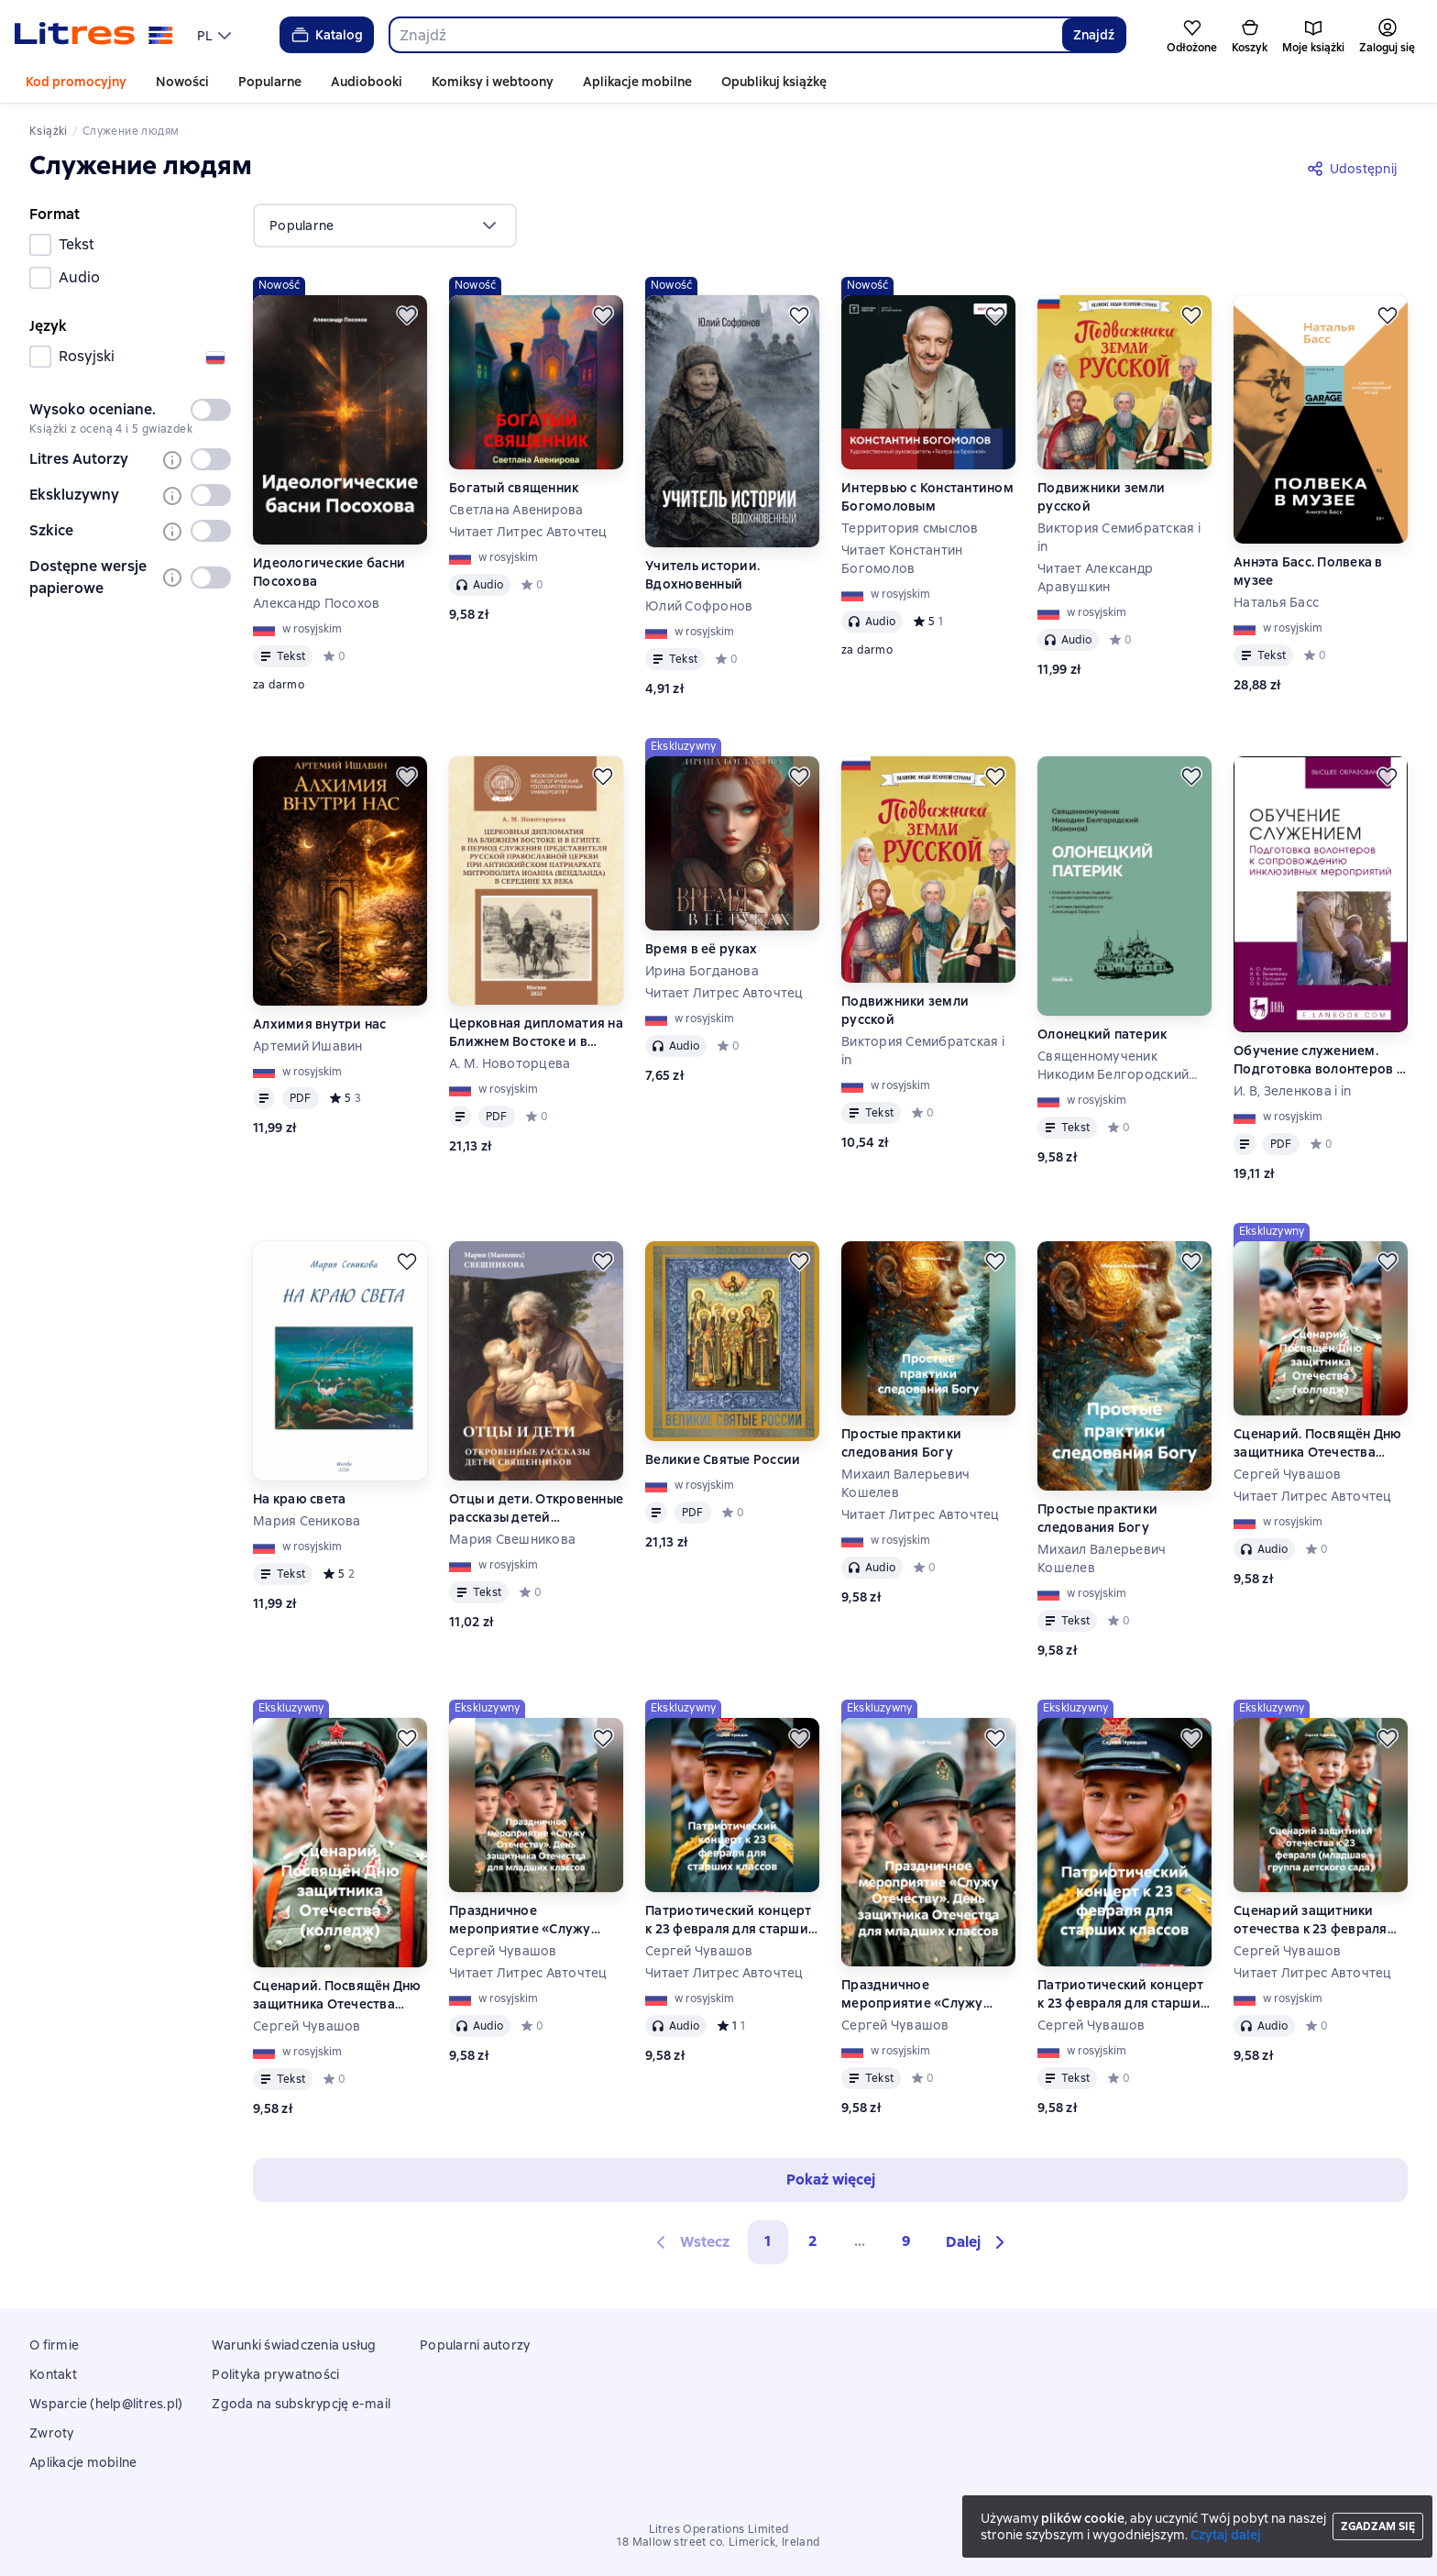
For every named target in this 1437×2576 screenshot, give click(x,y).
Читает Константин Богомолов (901, 559)
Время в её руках (701, 949)
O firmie (54, 2345)
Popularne (270, 81)
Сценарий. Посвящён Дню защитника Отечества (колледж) (1318, 1443)
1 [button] (768, 2241)
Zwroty (51, 2433)
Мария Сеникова (307, 1521)
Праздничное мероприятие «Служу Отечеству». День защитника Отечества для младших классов (533, 1920)
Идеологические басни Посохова (329, 572)
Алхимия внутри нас (320, 1024)
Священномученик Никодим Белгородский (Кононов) (1113, 1066)
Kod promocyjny (76, 81)
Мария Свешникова (512, 1539)
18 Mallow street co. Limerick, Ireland (718, 2542)
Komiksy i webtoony (493, 81)
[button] (978, 2242)
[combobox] (725, 34)
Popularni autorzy (475, 2345)
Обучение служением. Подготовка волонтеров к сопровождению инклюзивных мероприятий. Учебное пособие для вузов (1318, 1060)
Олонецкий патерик (1102, 1034)
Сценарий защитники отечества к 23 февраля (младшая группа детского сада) (1311, 1920)
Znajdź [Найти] (1093, 35)
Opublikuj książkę (774, 81)
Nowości (182, 81)
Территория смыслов (910, 528)
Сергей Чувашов (1288, 1474)
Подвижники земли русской (1101, 496)
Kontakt (53, 2374)
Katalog (326, 35)
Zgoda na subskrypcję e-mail (301, 2403)
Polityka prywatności (275, 2374)
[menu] (216, 35)
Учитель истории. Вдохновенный (702, 574)
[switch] (211, 410)
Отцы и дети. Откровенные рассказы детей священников (536, 1508)
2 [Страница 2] (812, 2241)
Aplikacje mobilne (637, 81)
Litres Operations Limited (719, 2529)
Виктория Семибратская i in (1119, 537)
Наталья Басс (1276, 602)
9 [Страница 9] (906, 2241)
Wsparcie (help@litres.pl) (105, 2403)
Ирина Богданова (702, 971)
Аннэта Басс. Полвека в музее (1308, 571)
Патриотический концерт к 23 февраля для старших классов (730, 1920)
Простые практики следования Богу (901, 1443)
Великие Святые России (722, 1459)
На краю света (299, 1499)
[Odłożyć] (407, 315)
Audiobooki (366, 81)
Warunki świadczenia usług (294, 2345)
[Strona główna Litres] (94, 35)
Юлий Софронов (698, 606)
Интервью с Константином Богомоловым (927, 496)
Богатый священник (513, 487)
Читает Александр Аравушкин (1095, 577)
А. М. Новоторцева (509, 1063)
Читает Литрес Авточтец (528, 531)
